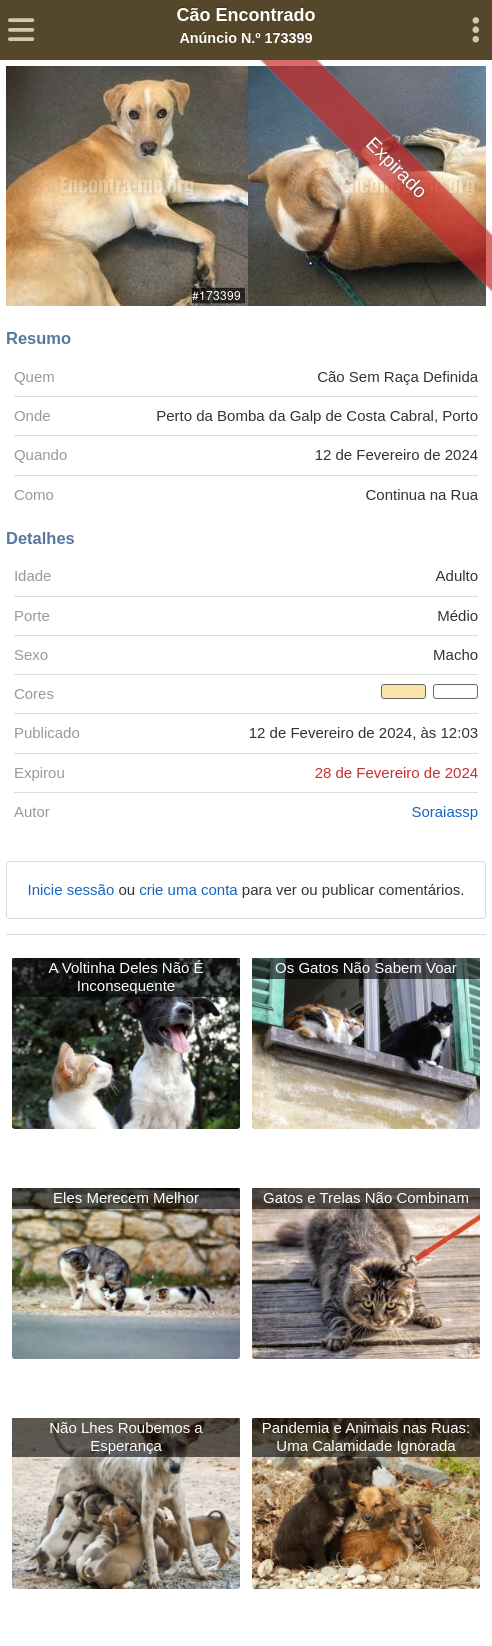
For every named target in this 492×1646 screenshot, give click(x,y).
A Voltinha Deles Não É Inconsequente (125, 976)
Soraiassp (444, 811)
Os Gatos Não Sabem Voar (366, 967)
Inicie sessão (73, 889)
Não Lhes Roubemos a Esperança (125, 1436)
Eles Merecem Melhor (126, 1197)
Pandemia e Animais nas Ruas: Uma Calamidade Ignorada (366, 1436)
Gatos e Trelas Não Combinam (366, 1197)
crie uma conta (190, 889)
